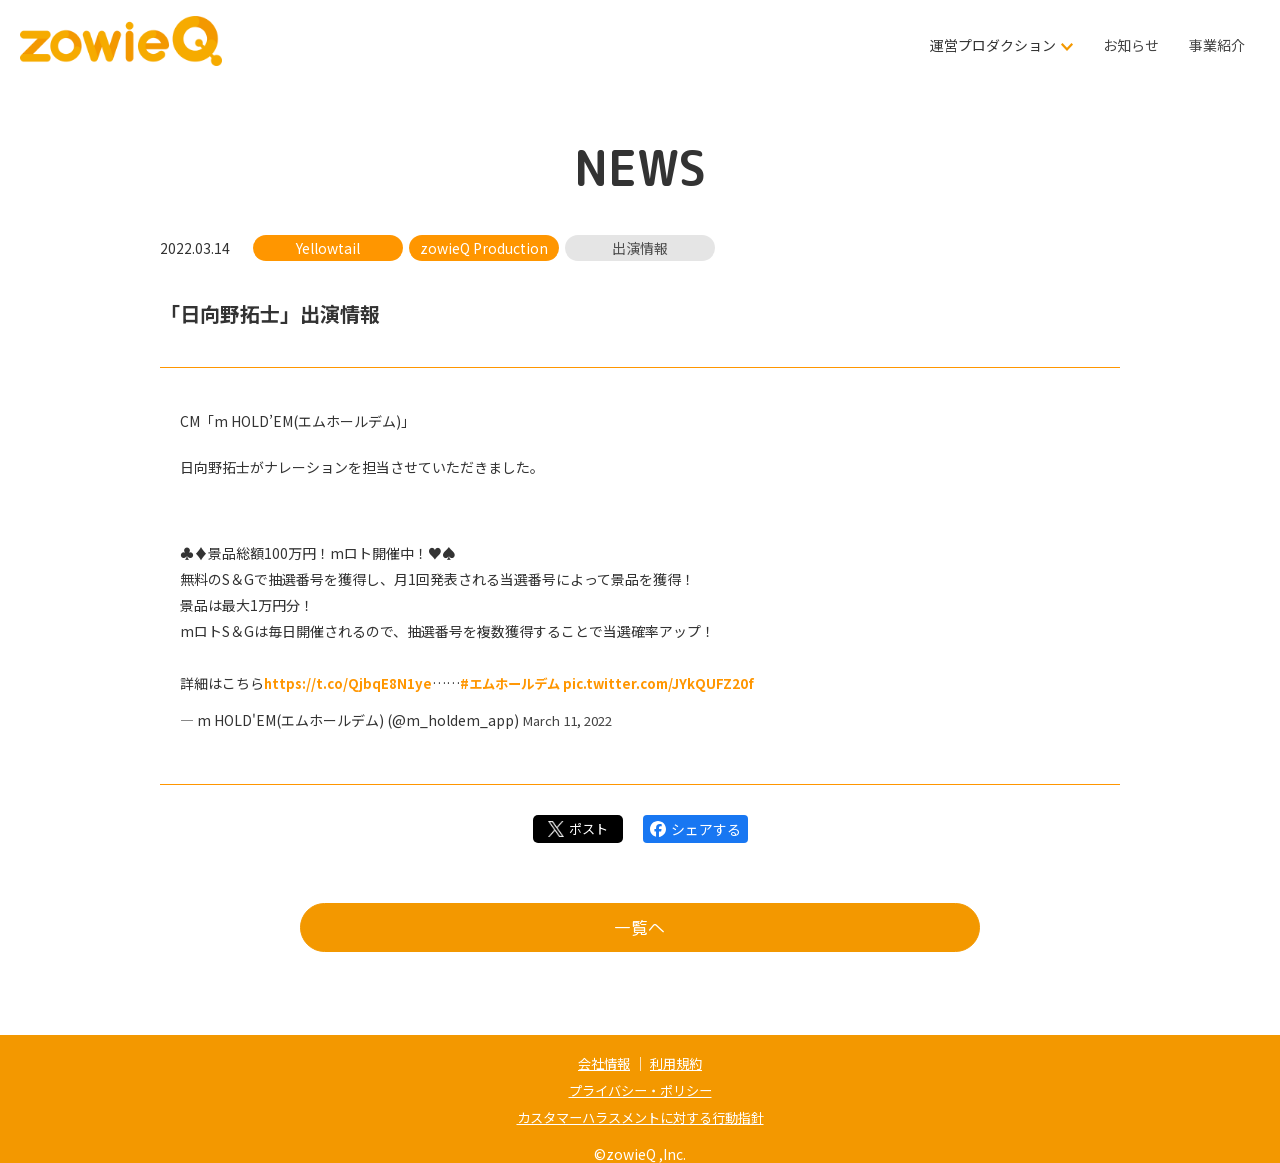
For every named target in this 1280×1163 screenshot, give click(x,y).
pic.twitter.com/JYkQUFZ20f (671, 683)
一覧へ (640, 929)
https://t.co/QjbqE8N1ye (349, 683)
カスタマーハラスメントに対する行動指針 (640, 1115)
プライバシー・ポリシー (640, 1089)
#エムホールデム (516, 683)
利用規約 (678, 1063)
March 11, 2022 (571, 719)
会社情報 (602, 1063)
